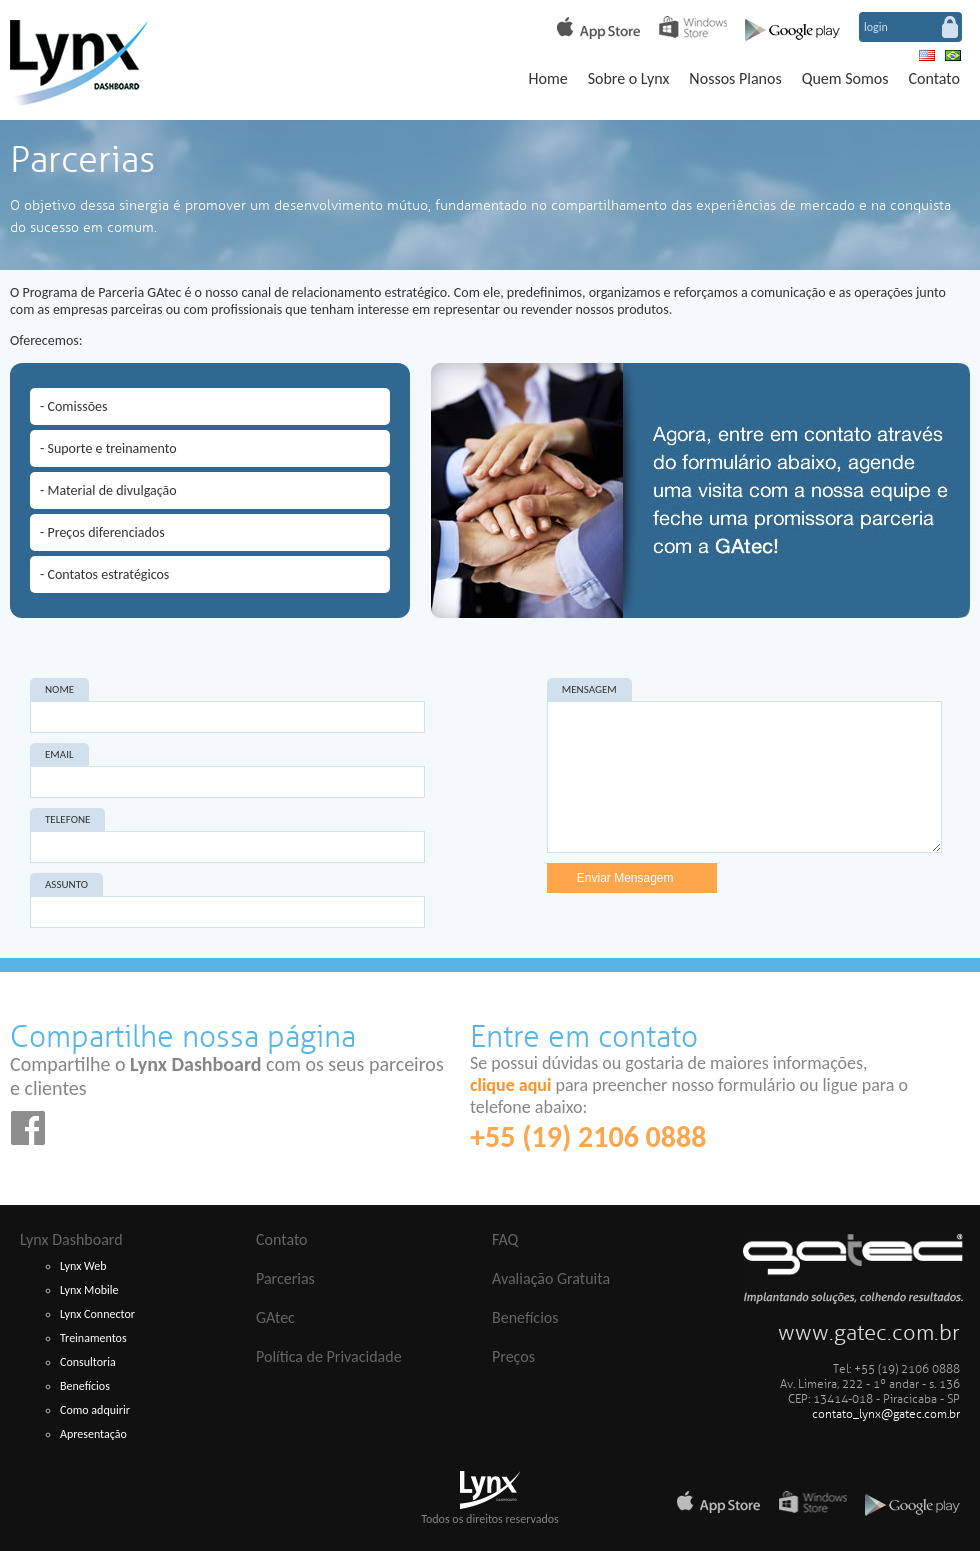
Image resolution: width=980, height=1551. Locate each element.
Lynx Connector (97, 1314)
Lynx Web (83, 1266)
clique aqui (510, 1085)
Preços (513, 1356)
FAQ (505, 1239)
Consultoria (88, 1362)
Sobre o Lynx (629, 78)
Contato (934, 78)
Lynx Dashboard (71, 1239)
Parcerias (285, 1278)
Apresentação (93, 1434)
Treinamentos (93, 1338)
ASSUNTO (66, 884)
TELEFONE (67, 819)
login (876, 27)
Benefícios (85, 1386)
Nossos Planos (735, 78)
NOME (59, 689)
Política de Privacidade (329, 1356)
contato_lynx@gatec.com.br (886, 1414)
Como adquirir (95, 1410)
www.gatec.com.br (869, 1333)
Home (547, 78)
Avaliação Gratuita (551, 1278)
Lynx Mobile (89, 1290)
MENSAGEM (589, 689)
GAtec (275, 1317)
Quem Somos (845, 78)
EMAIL (59, 754)
